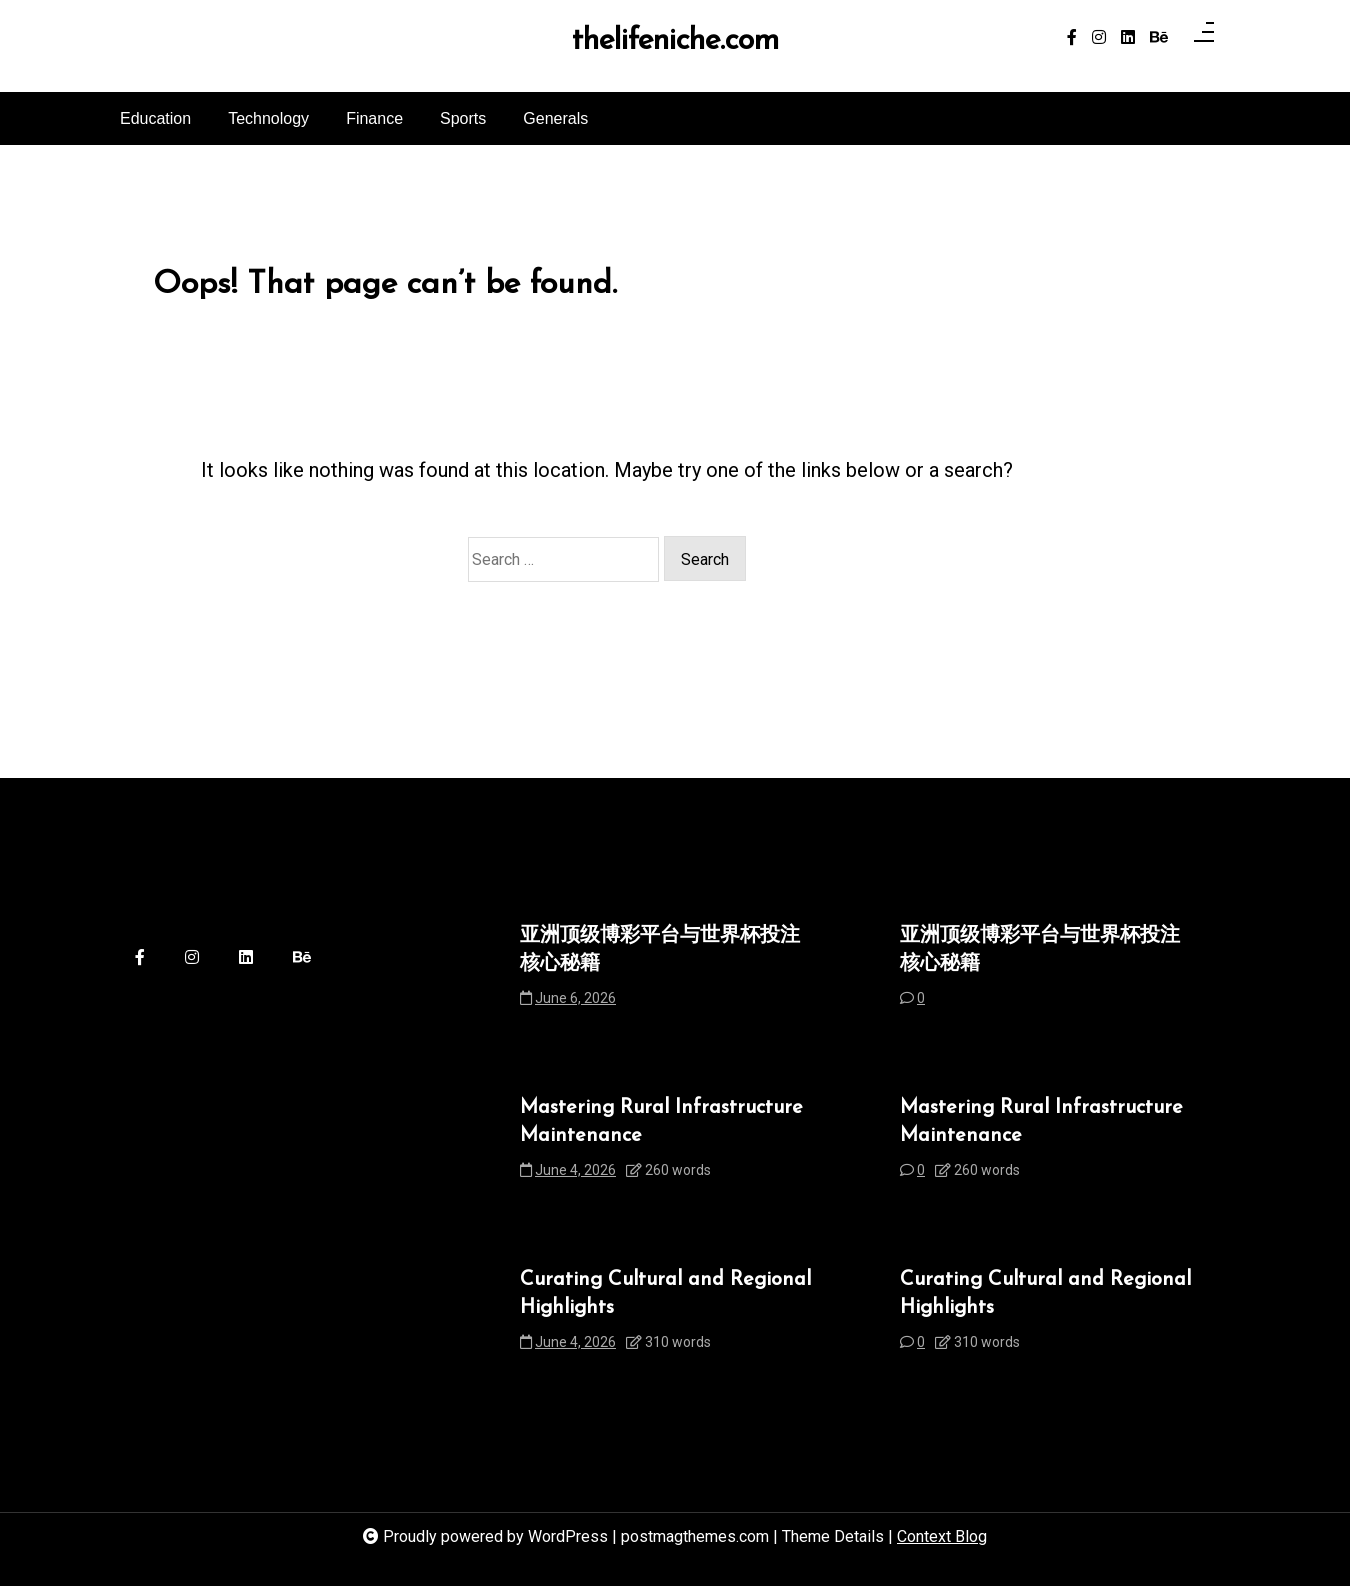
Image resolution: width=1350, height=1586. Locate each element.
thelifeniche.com (675, 42)
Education (155, 118)
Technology (268, 118)
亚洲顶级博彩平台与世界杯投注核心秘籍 (660, 950)
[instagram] (1099, 38)
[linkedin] (1128, 38)
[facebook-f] (1072, 38)
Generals (555, 118)
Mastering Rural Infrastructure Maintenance (661, 1122)
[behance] (1159, 38)
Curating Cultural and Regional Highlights (665, 1294)
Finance (374, 118)
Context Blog (942, 1536)
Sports (463, 118)
